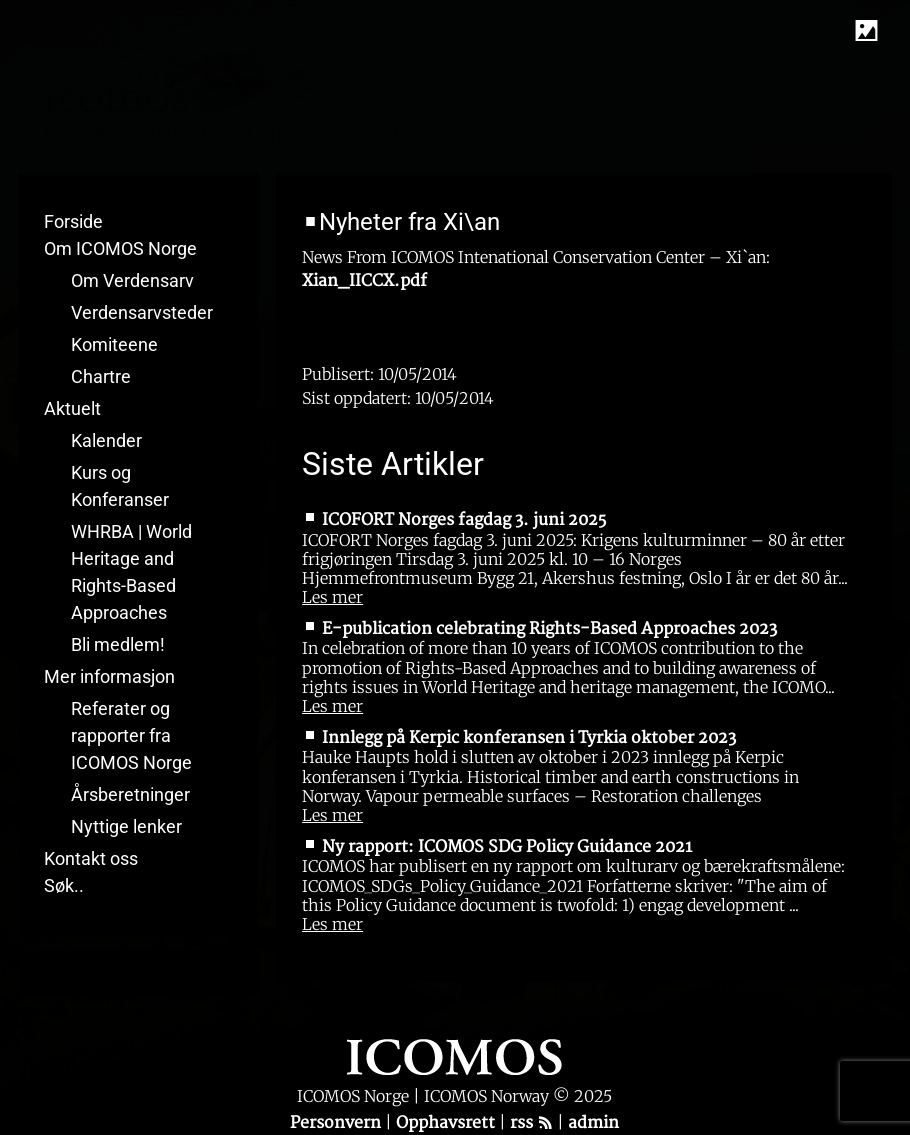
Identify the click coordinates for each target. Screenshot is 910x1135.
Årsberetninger (130, 794)
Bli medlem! (118, 644)
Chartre (101, 376)
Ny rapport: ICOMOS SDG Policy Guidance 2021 (507, 847)
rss (531, 1123)
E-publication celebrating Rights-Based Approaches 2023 (549, 629)
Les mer (332, 597)
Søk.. (64, 885)
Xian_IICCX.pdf (364, 281)
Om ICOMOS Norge (120, 248)
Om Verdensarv (132, 280)
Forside (73, 221)
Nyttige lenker (126, 826)
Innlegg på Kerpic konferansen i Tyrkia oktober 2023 (529, 738)
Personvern (337, 1123)
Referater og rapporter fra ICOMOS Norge (131, 735)
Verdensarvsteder (142, 312)
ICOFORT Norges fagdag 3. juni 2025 (464, 520)
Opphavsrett (447, 1123)
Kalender (106, 440)
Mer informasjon (109, 676)
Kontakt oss (91, 858)
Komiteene (114, 344)
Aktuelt (72, 408)
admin (593, 1123)
